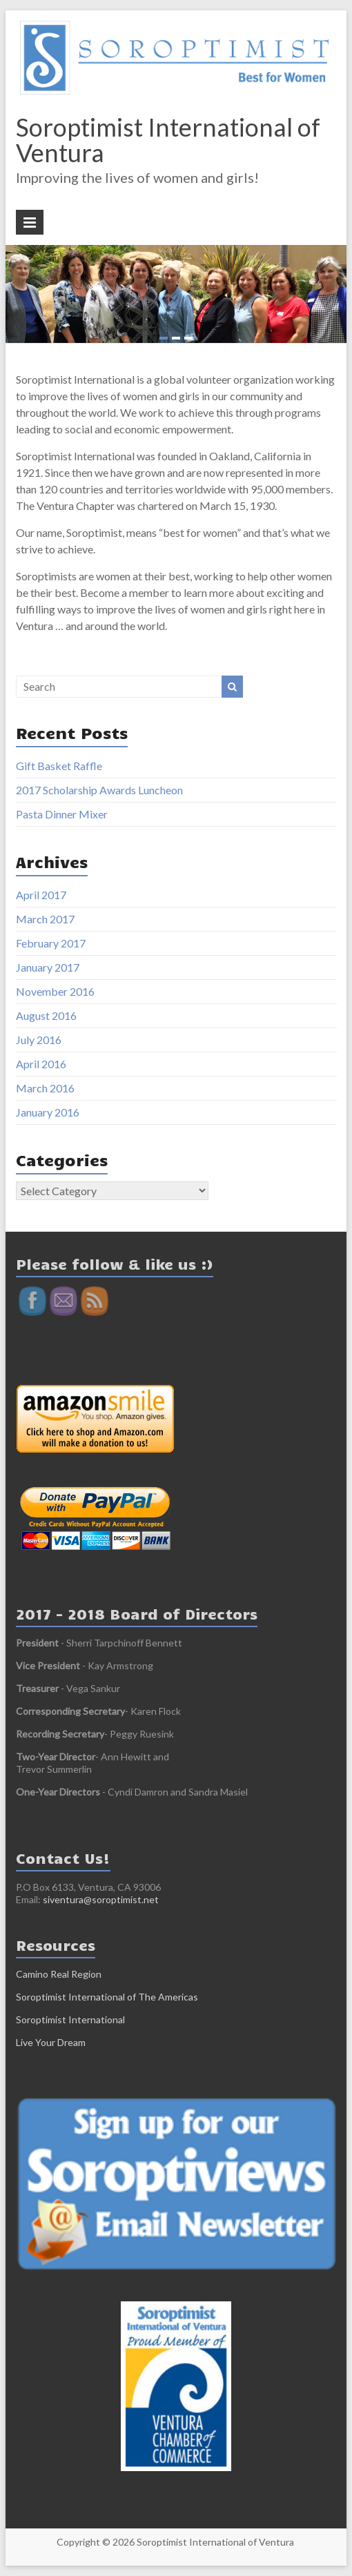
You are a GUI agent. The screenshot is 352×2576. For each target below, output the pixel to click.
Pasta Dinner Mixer (62, 813)
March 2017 (45, 918)
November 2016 (55, 991)
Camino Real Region (58, 1974)
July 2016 (38, 1039)
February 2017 (51, 943)
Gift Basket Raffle (59, 765)
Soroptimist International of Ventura (168, 140)
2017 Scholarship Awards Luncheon (99, 789)
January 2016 (47, 1112)
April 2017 (41, 894)
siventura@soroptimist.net (101, 1899)
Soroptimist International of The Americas (107, 1997)
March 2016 (45, 1087)
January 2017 (47, 967)
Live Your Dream (51, 2042)
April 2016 (41, 1063)
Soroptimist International (70, 2019)
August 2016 (46, 1015)
